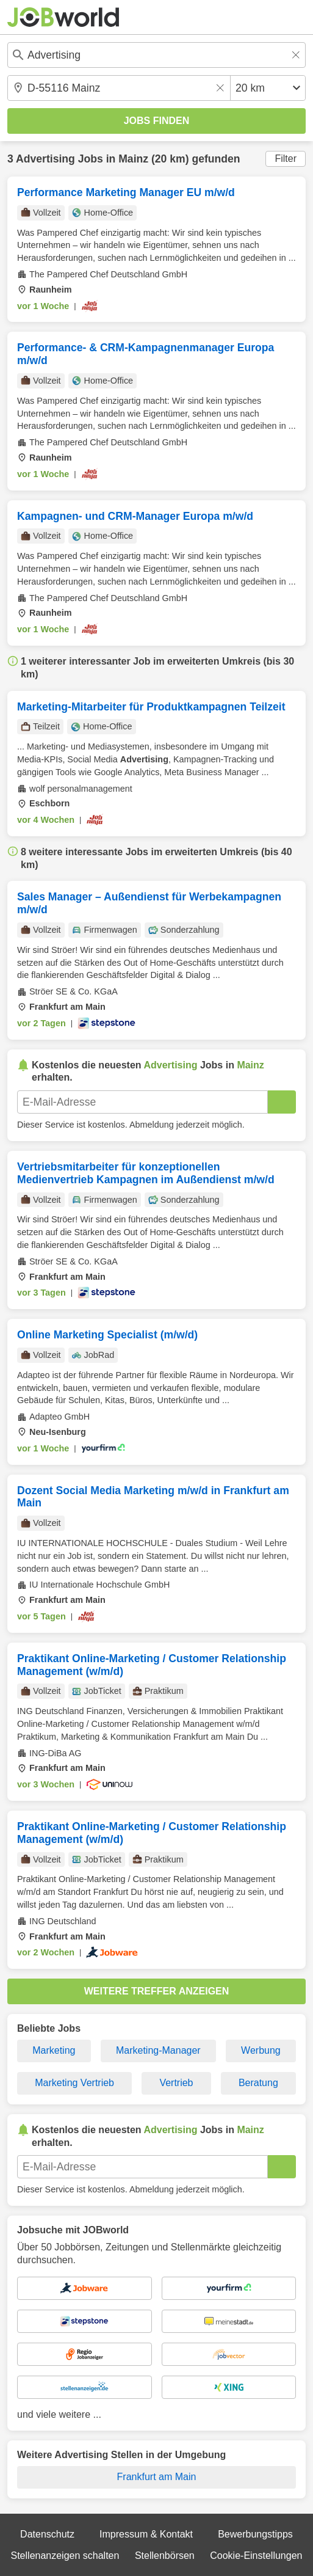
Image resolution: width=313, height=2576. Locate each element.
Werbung (261, 2050)
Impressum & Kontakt (146, 2534)
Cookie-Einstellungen (256, 2555)
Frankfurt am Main (156, 2477)
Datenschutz (47, 2534)
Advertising (45, 159)
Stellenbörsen (165, 2555)
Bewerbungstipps (255, 2534)
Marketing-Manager (158, 2050)
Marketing (53, 2050)
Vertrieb (176, 2083)
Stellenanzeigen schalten (65, 2555)
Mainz (133, 159)
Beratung (258, 2083)
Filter (286, 158)
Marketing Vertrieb (74, 2083)
